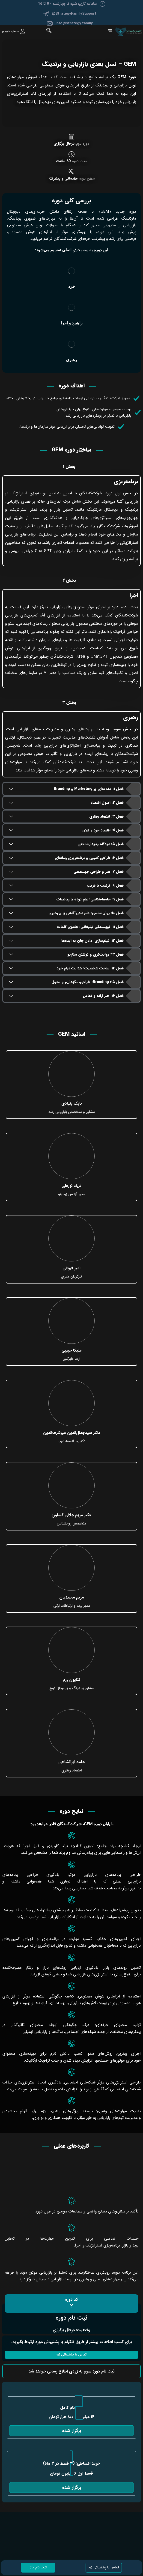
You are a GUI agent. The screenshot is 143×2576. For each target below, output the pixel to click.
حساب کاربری (13, 31)
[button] (71, 2492)
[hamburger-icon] (110, 31)
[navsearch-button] (48, 31)
